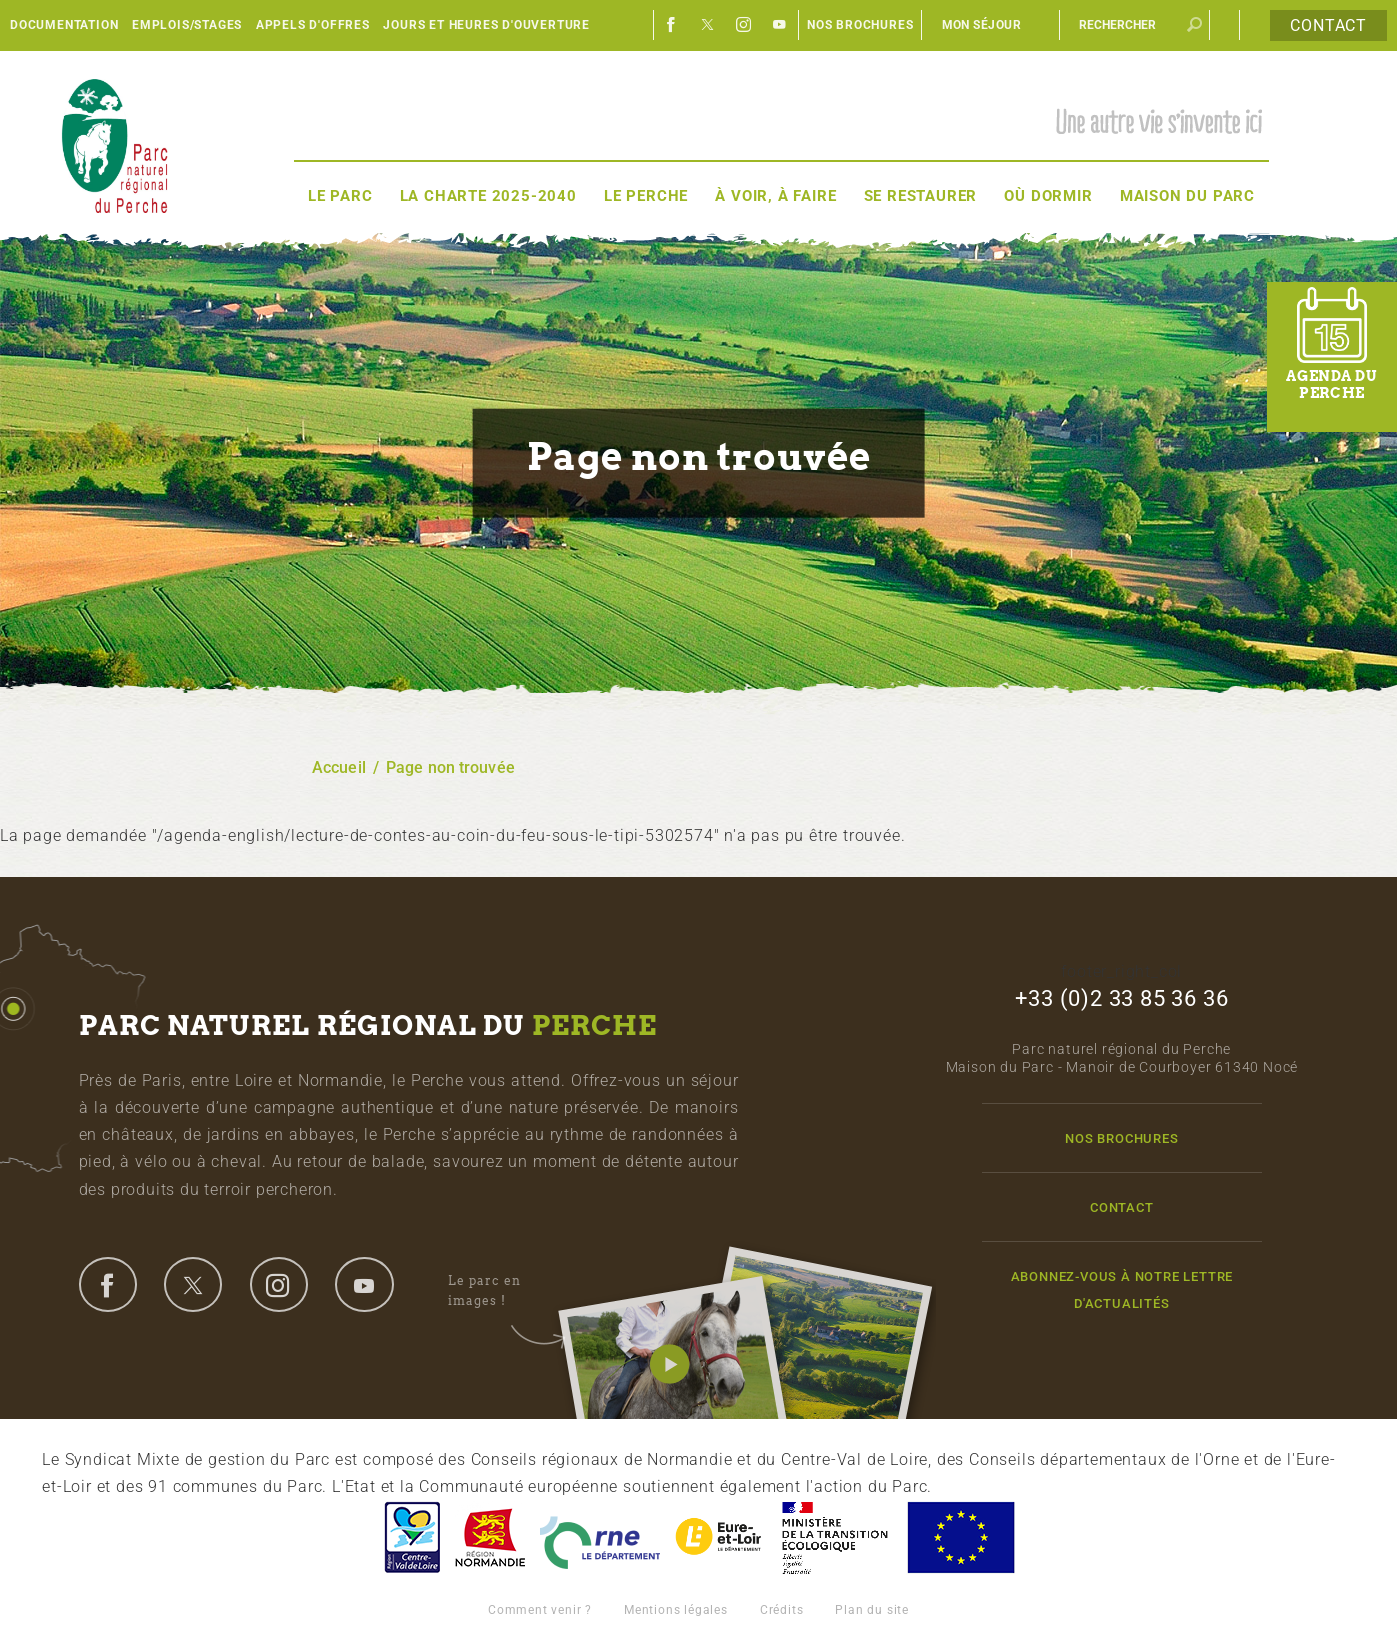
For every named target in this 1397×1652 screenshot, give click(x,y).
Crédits (782, 1610)
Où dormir (1048, 196)
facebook (108, 1284)
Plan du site (872, 1610)
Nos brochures (860, 25)
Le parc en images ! (506, 1291)
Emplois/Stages (187, 25)
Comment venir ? (540, 1610)
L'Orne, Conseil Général (600, 1537)
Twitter (708, 25)
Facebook (672, 25)
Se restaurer (921, 196)
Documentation (64, 25)
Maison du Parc (1187, 196)
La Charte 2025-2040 (488, 196)
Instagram (744, 25)
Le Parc (340, 196)
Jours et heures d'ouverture (486, 25)
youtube (364, 1284)
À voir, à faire (775, 196)
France (835, 1537)
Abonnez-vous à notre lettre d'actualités (1122, 1290)
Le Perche (646, 196)
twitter (193, 1284)
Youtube (780, 25)
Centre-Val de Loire (411, 1537)
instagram (279, 1284)
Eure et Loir (720, 1537)
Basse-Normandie (490, 1537)
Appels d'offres (313, 25)
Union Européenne (960, 1537)
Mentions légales (676, 1610)
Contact (1328, 25)
